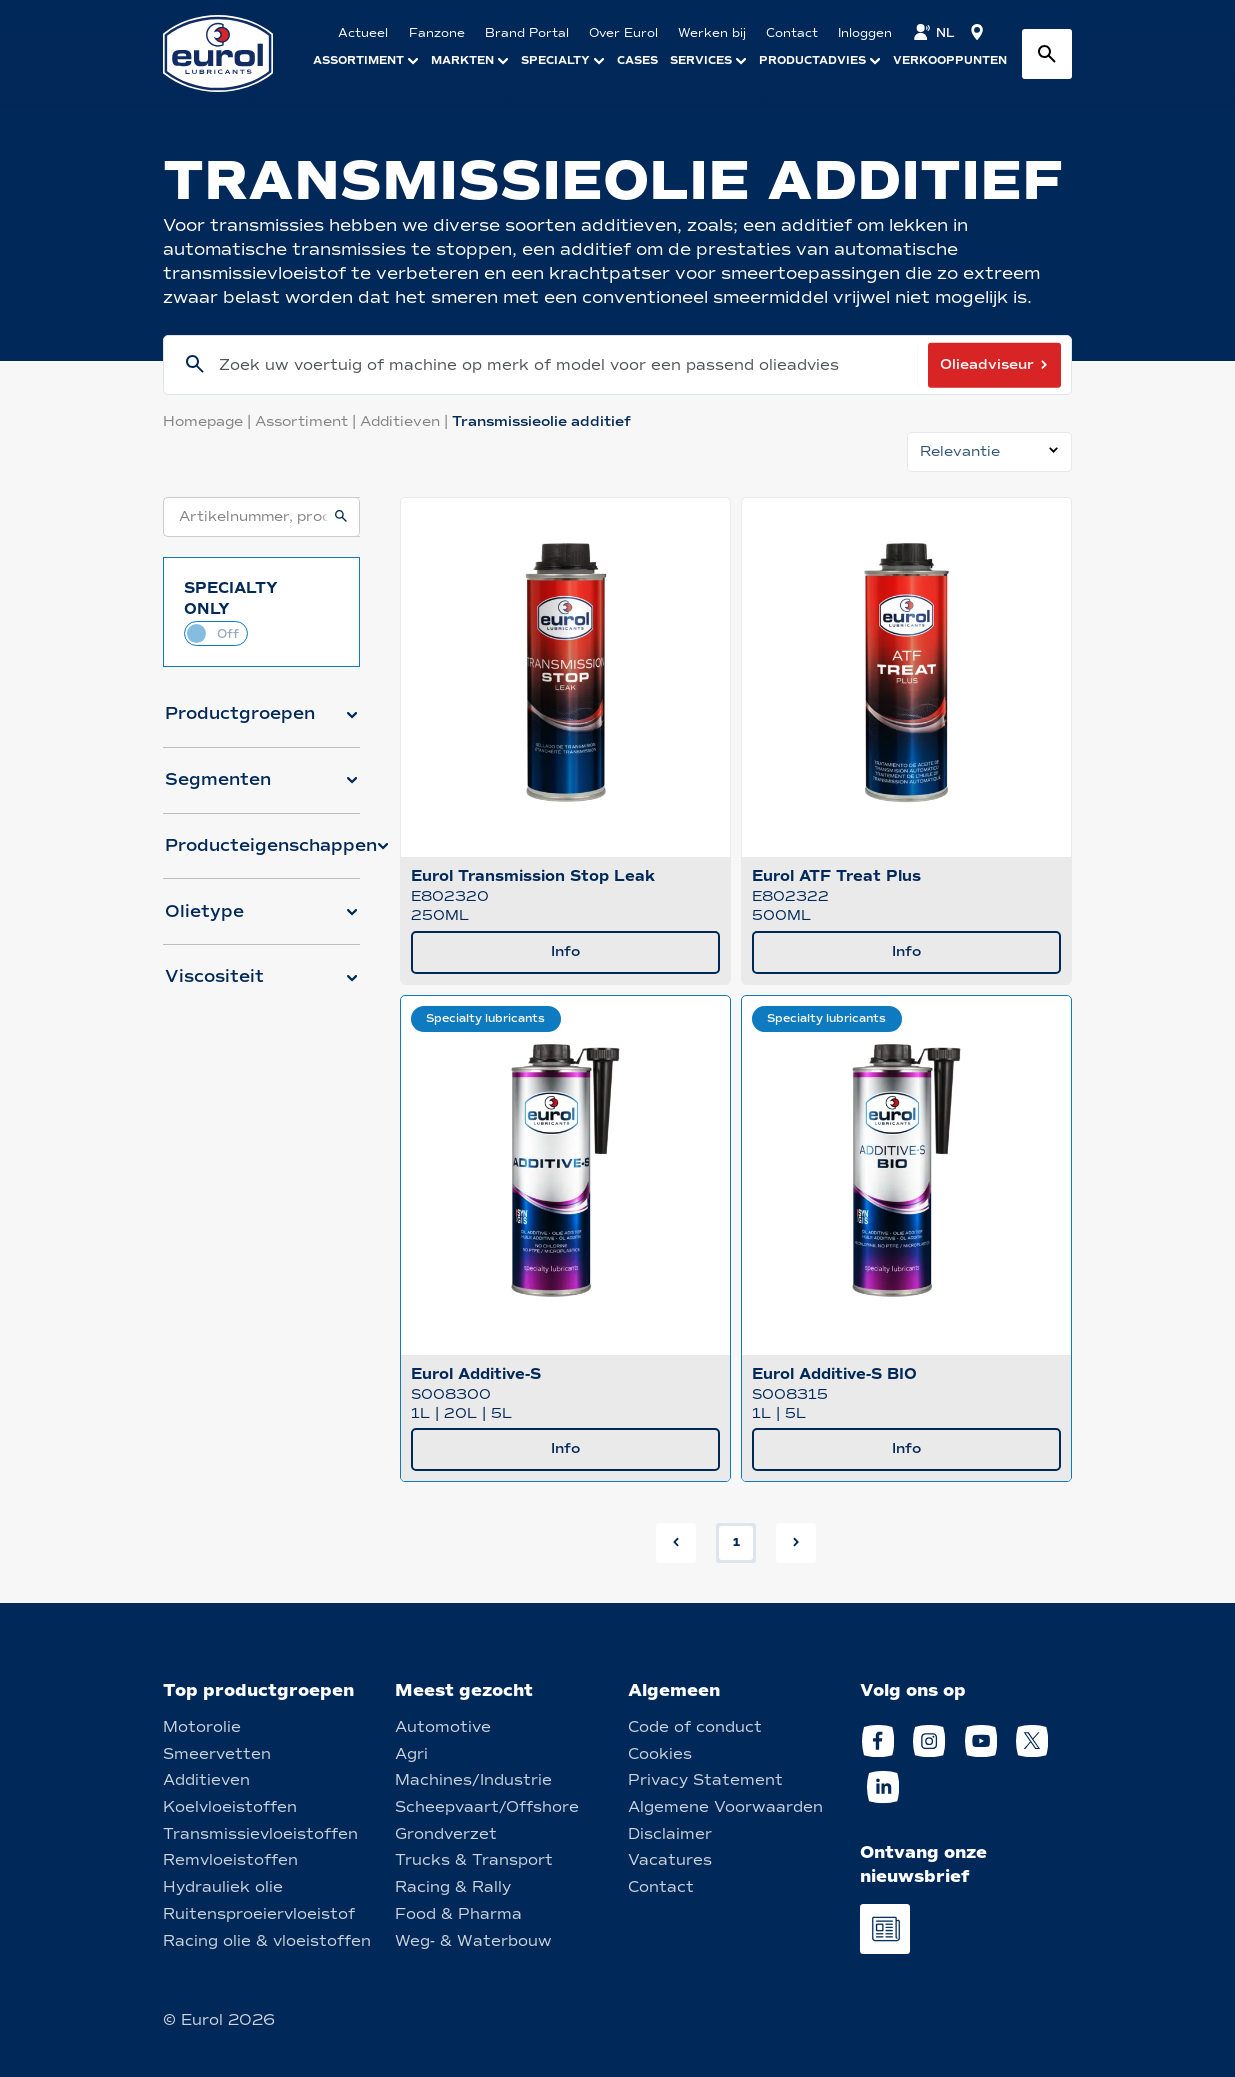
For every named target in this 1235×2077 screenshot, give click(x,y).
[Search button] (1047, 54)
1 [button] (736, 1542)
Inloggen (865, 33)
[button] (261, 722)
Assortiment (307, 421)
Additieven (406, 421)
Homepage (209, 421)
